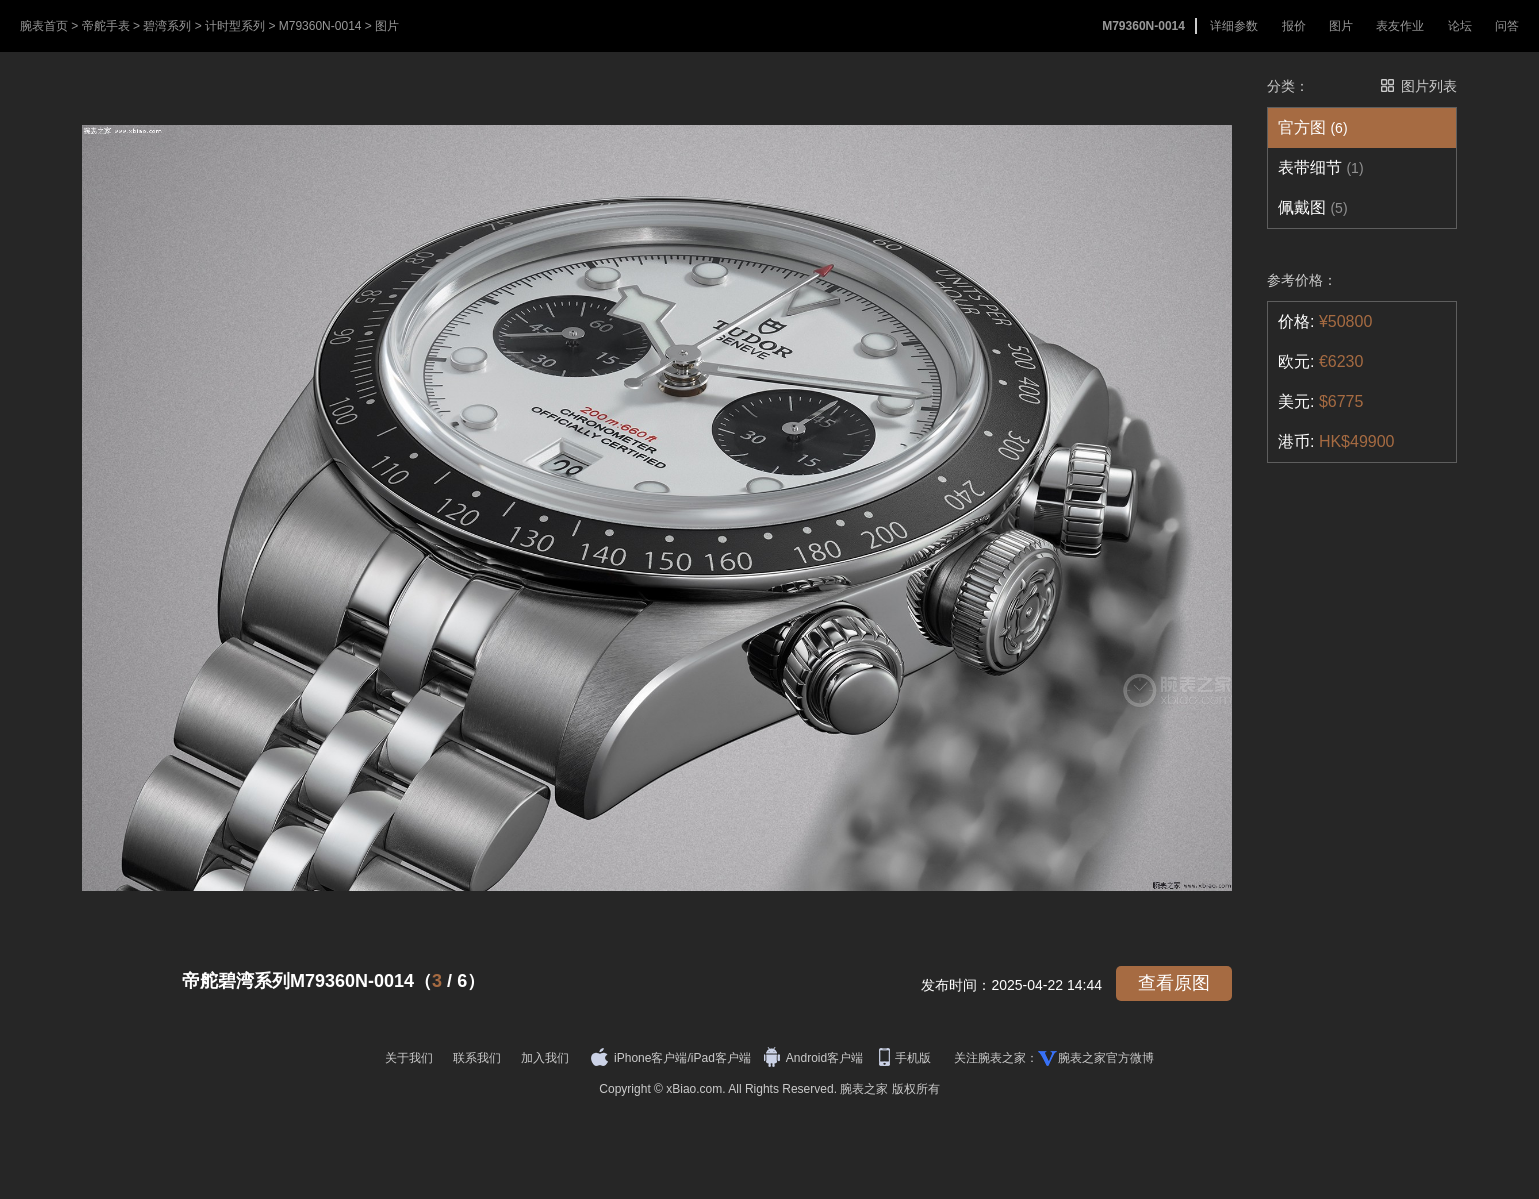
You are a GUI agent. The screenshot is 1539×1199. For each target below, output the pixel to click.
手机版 (906, 1058)
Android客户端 (815, 1058)
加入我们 (545, 1058)
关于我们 (409, 1058)
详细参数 (1234, 26)
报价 (1294, 26)
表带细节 (1321, 167)
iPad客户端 (721, 1058)
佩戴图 (1313, 207)
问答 (1507, 26)
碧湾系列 (167, 26)
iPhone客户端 (639, 1058)
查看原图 (1174, 983)
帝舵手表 (106, 26)
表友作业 (1400, 26)
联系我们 (477, 1058)
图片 (1341, 26)
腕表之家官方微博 (1106, 1058)
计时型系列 (235, 26)
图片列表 (1429, 86)
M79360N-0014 (320, 26)
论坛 (1460, 26)
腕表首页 (44, 26)
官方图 (1313, 127)
